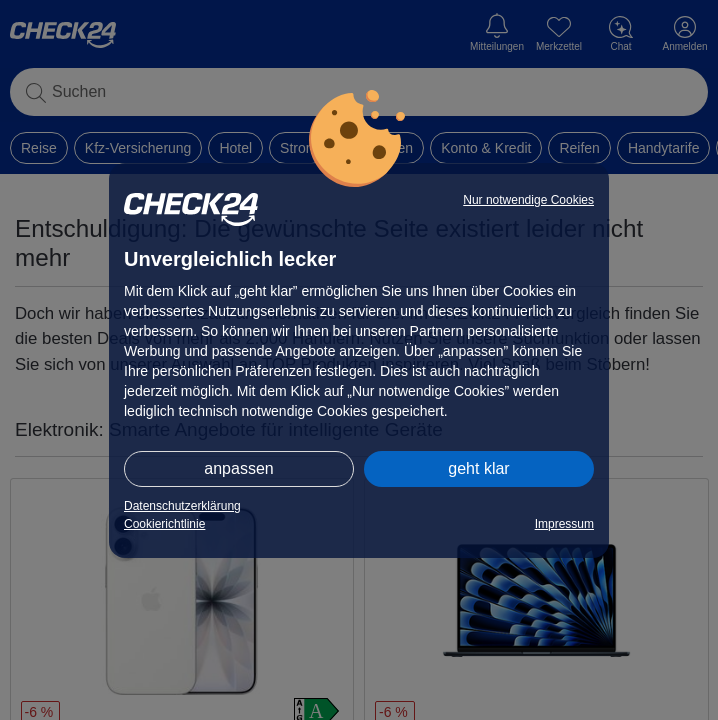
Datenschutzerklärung (182, 506)
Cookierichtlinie (164, 524)
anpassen (238, 468)
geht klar (478, 468)
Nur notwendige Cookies (528, 200)
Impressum (564, 524)
